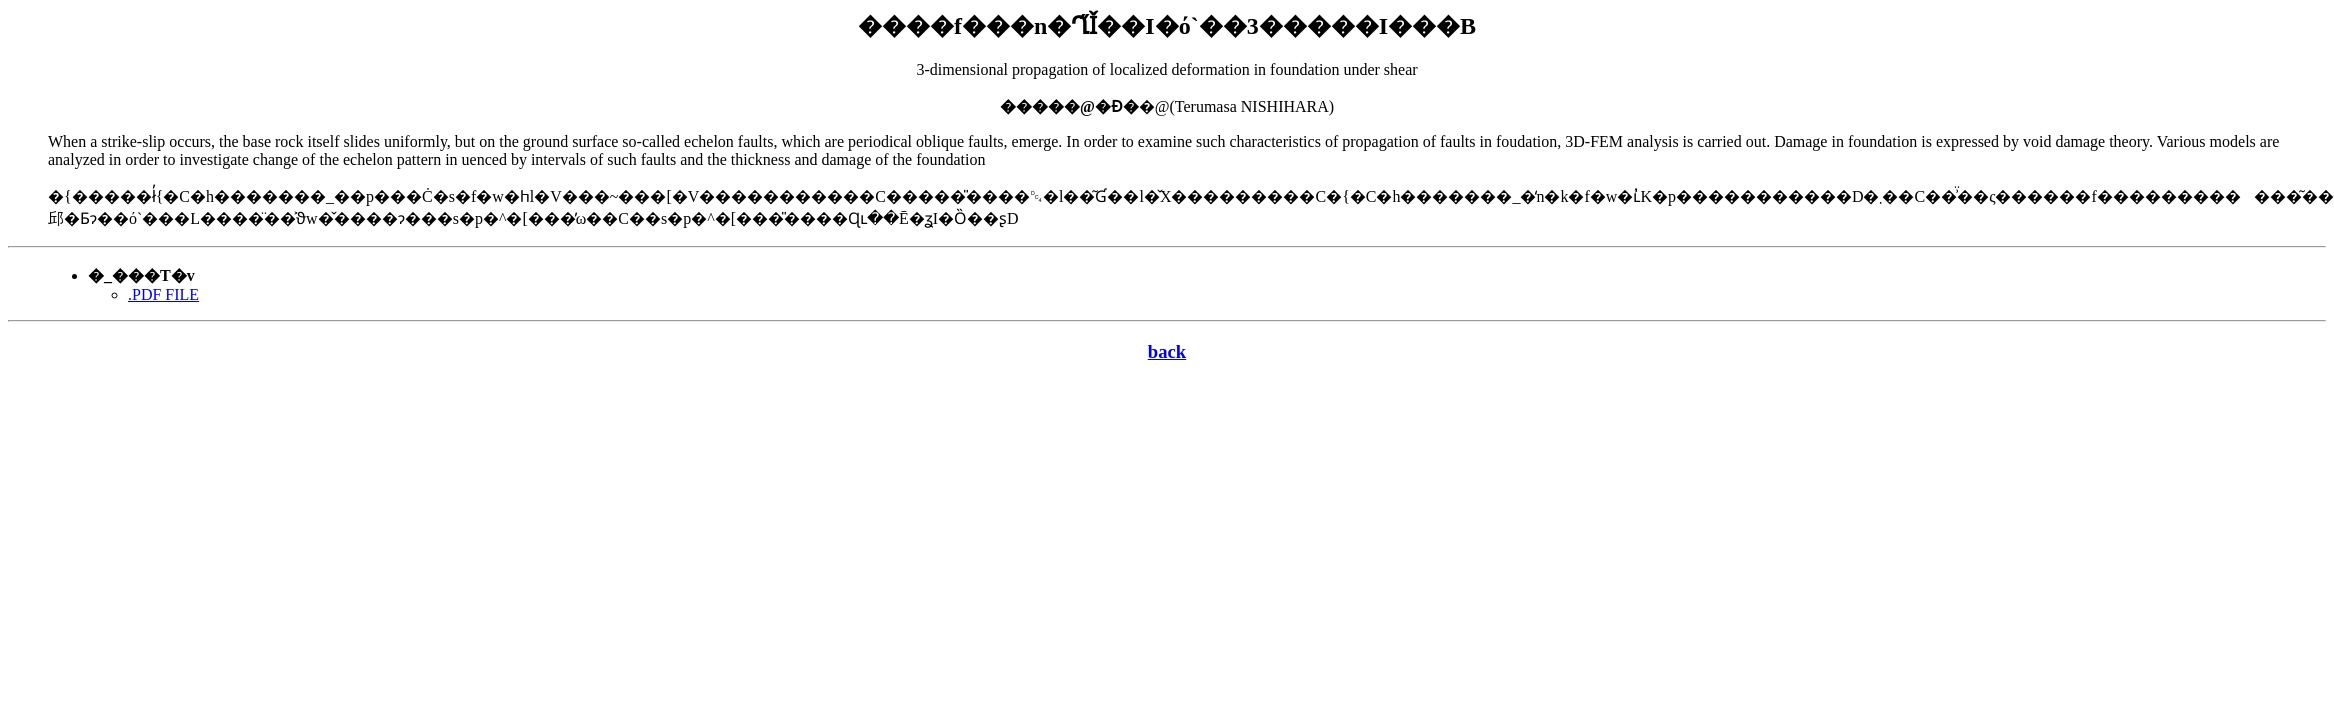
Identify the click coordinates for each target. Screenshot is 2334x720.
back (1167, 351)
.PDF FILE (163, 294)
